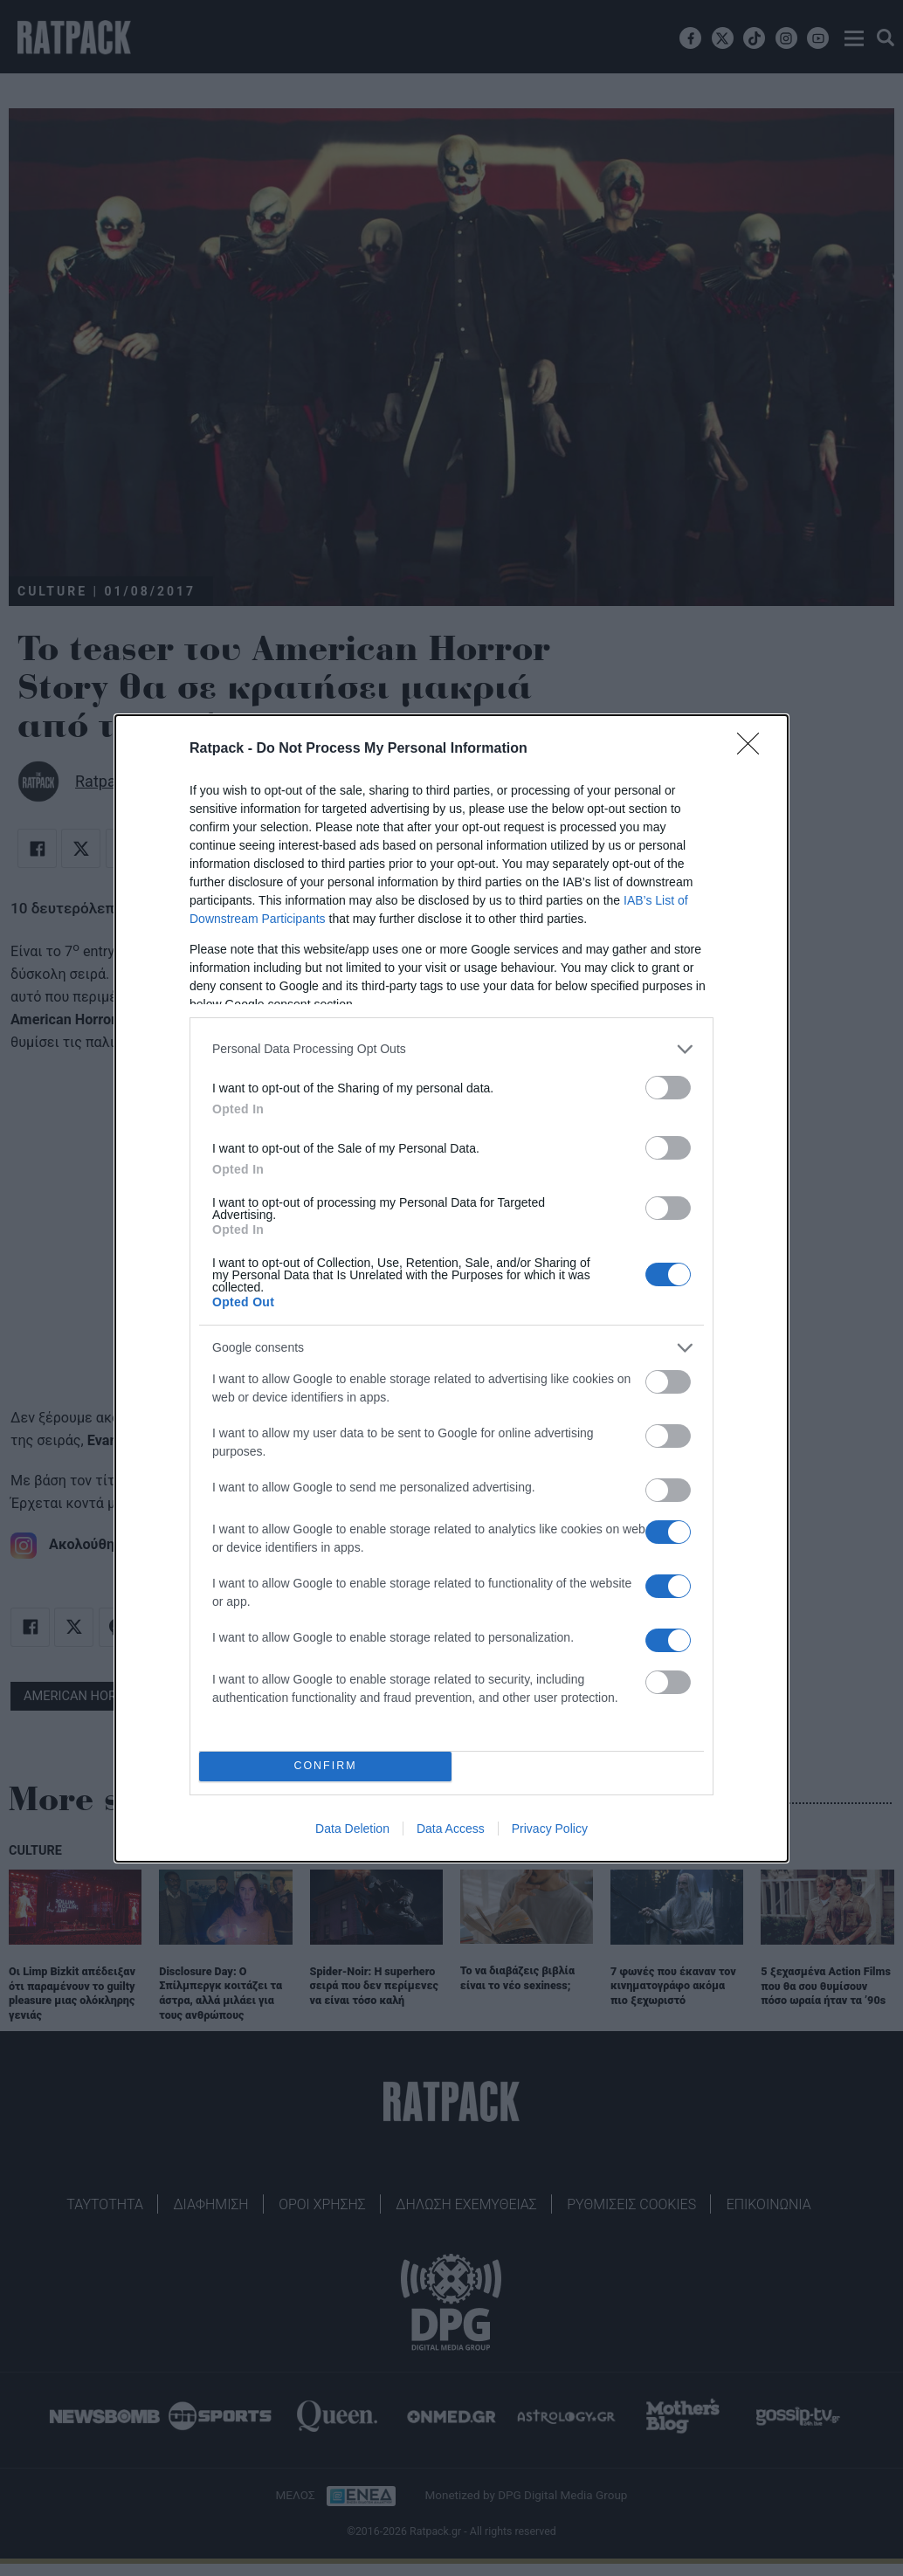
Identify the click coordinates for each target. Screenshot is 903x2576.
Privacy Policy (550, 1829)
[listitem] (451, 1049)
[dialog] (451, 1288)
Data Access (451, 1829)
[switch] (668, 1087)
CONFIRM (325, 1766)
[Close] (753, 749)
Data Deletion (352, 1829)
